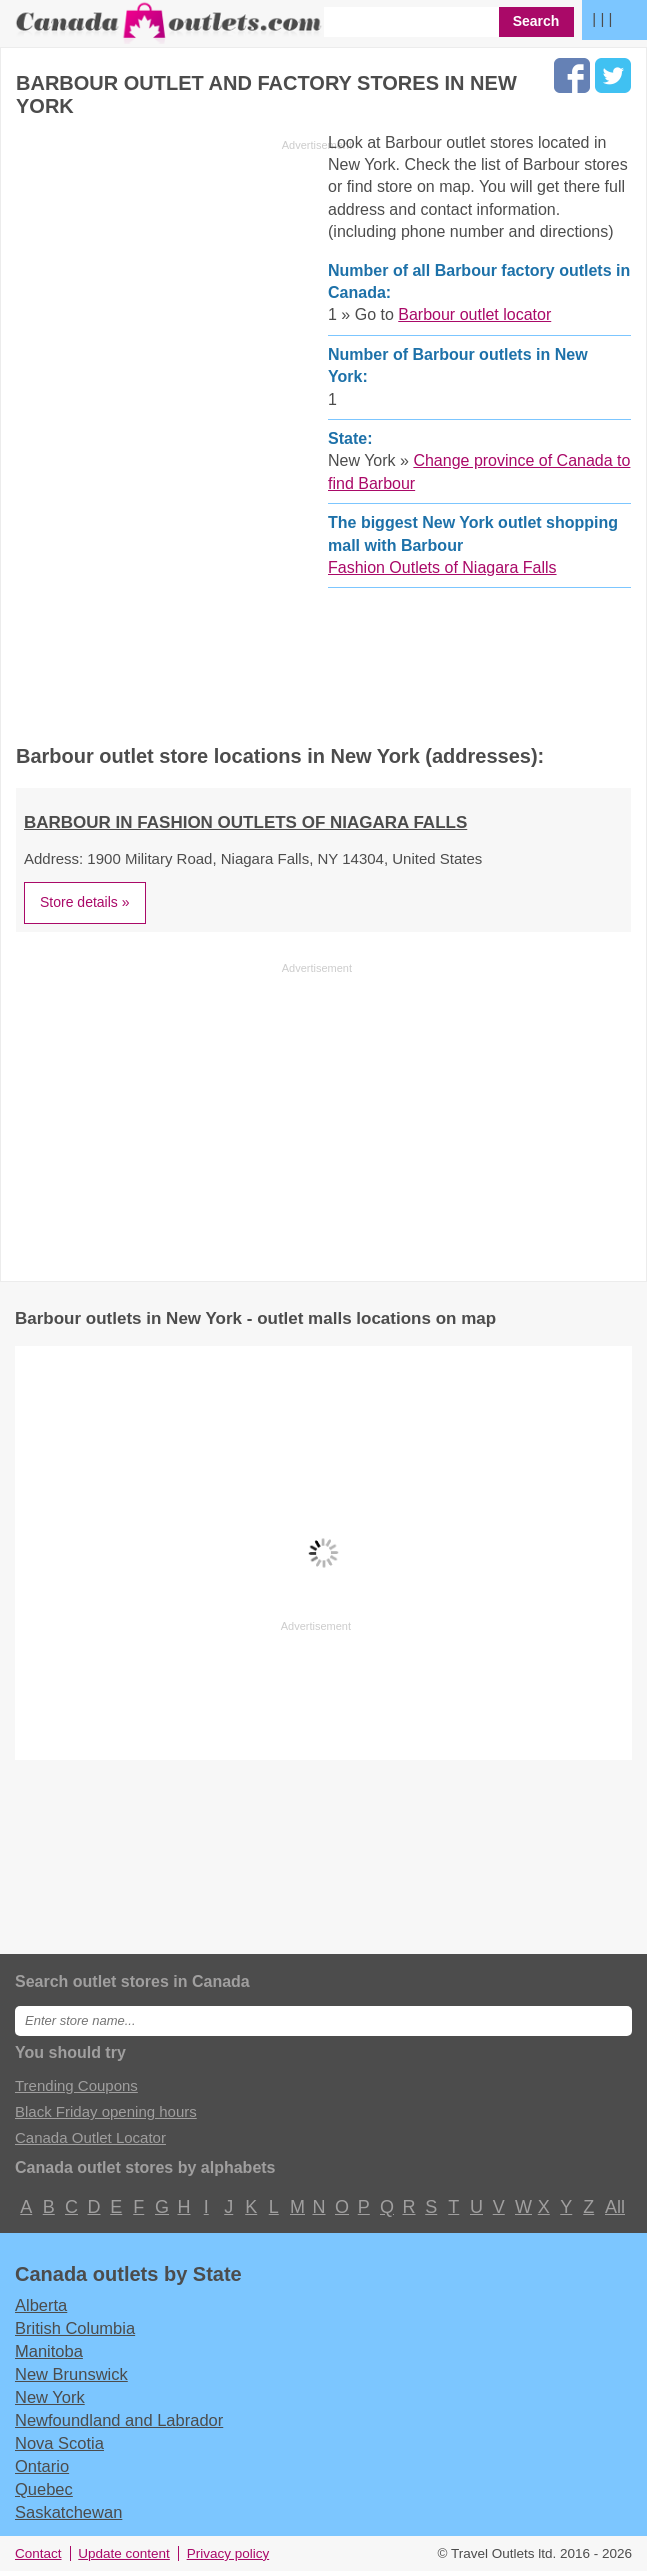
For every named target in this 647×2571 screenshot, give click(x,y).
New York (50, 2397)
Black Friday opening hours (106, 2111)
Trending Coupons (76, 2085)
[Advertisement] (184, 432)
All (614, 2207)
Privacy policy (228, 2553)
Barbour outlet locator (474, 314)
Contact (38, 2553)
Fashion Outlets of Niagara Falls (442, 567)
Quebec (44, 2489)
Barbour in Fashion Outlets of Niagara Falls (245, 822)
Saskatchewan (68, 2512)
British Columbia (75, 2328)
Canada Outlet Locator (90, 2137)
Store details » (85, 902)
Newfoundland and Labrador (119, 2420)
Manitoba (49, 2351)
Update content (124, 2553)
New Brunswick (71, 2374)
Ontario (42, 2466)
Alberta (41, 2305)
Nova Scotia (59, 2443)
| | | (602, 18)
